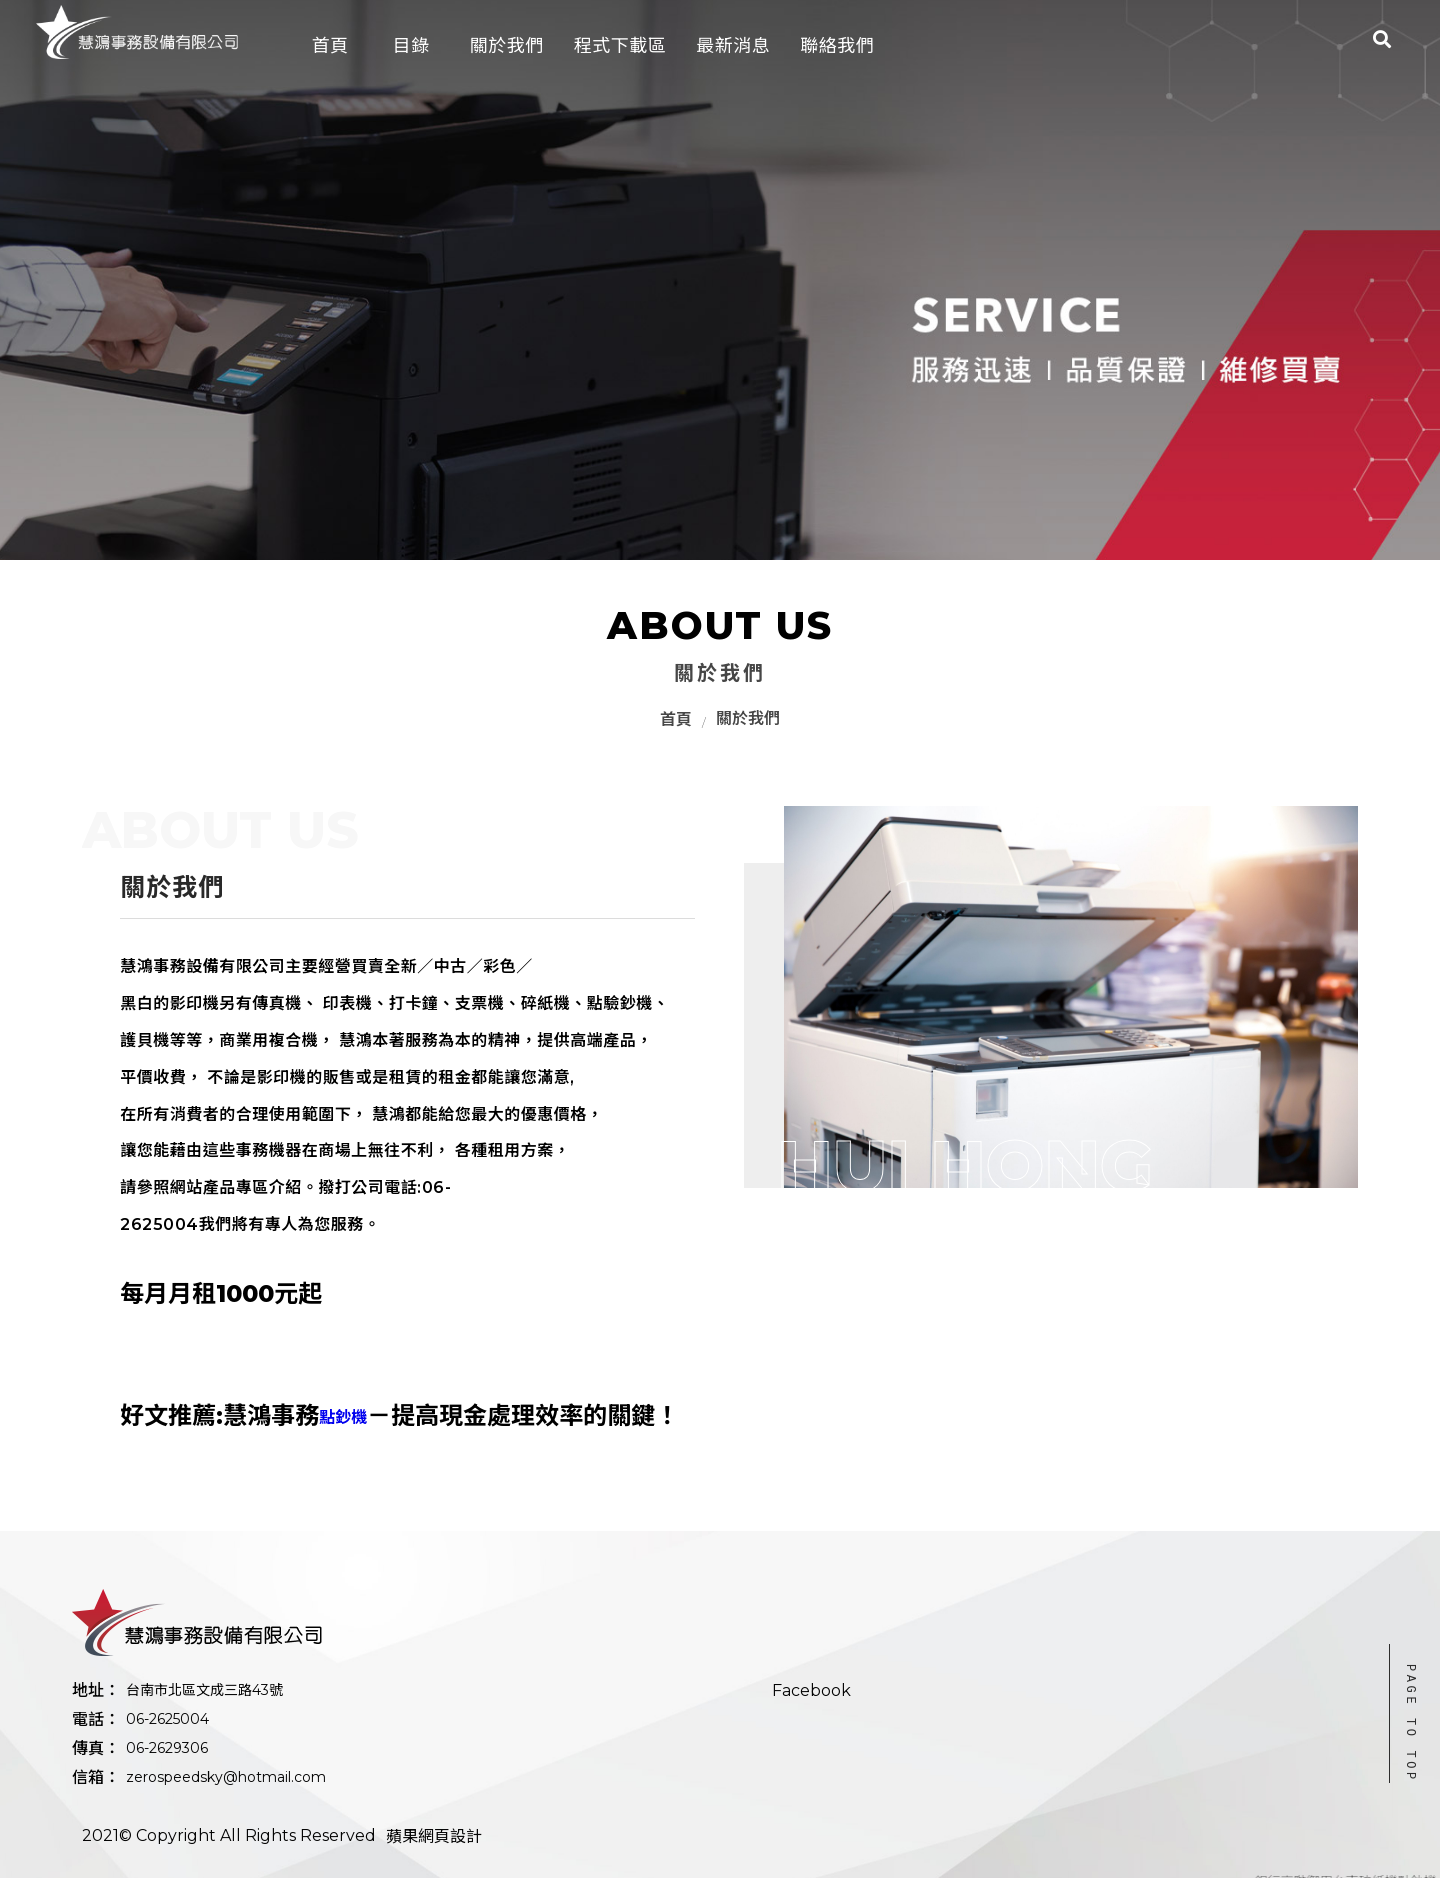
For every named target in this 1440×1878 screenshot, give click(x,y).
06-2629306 (167, 1748)
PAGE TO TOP (1410, 1723)
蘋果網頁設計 (434, 1836)
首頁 (676, 719)
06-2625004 (167, 1719)
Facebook (811, 1690)
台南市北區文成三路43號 (204, 1690)
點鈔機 (343, 1417)
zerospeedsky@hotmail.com (226, 1777)
